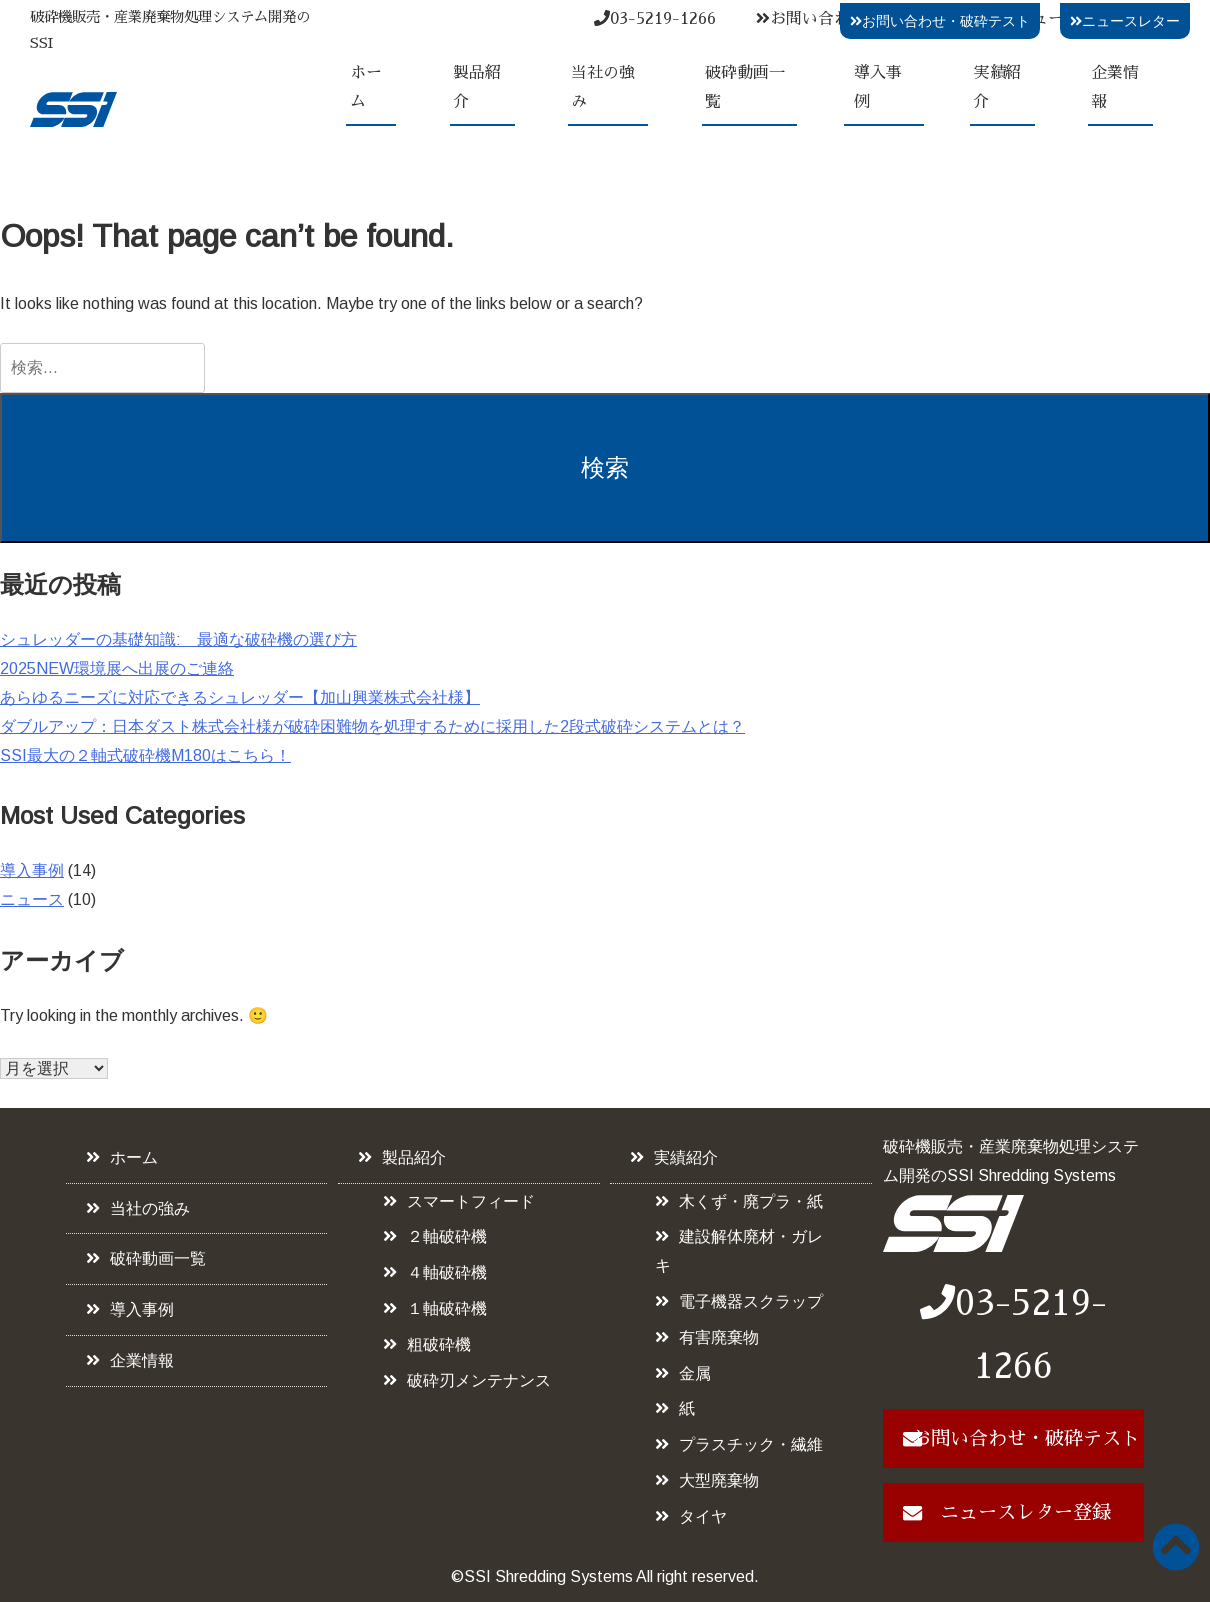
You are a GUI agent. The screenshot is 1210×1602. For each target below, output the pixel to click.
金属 (695, 1373)
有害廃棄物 (719, 1337)
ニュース (32, 899)
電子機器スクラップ (751, 1301)
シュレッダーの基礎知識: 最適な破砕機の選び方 (178, 639)
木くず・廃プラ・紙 (751, 1201)
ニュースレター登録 (1025, 1512)
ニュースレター (1125, 21)
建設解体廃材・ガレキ (739, 1251)
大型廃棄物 (719, 1480)
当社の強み (603, 87)
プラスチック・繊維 (751, 1444)
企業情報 (1115, 87)
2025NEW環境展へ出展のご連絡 (117, 668)
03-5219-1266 (655, 19)
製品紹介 (477, 87)
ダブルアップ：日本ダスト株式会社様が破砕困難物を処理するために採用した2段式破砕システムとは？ (372, 726)
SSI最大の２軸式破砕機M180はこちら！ (145, 755)
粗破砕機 (439, 1344)
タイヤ (703, 1516)
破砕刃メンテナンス (479, 1380)
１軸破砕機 (447, 1308)
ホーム (366, 87)
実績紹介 (997, 87)
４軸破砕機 (447, 1272)
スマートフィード (471, 1201)
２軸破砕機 (447, 1236)
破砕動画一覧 (745, 87)
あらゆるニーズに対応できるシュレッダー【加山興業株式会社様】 (240, 697)
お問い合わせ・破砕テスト (940, 21)
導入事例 (878, 87)
